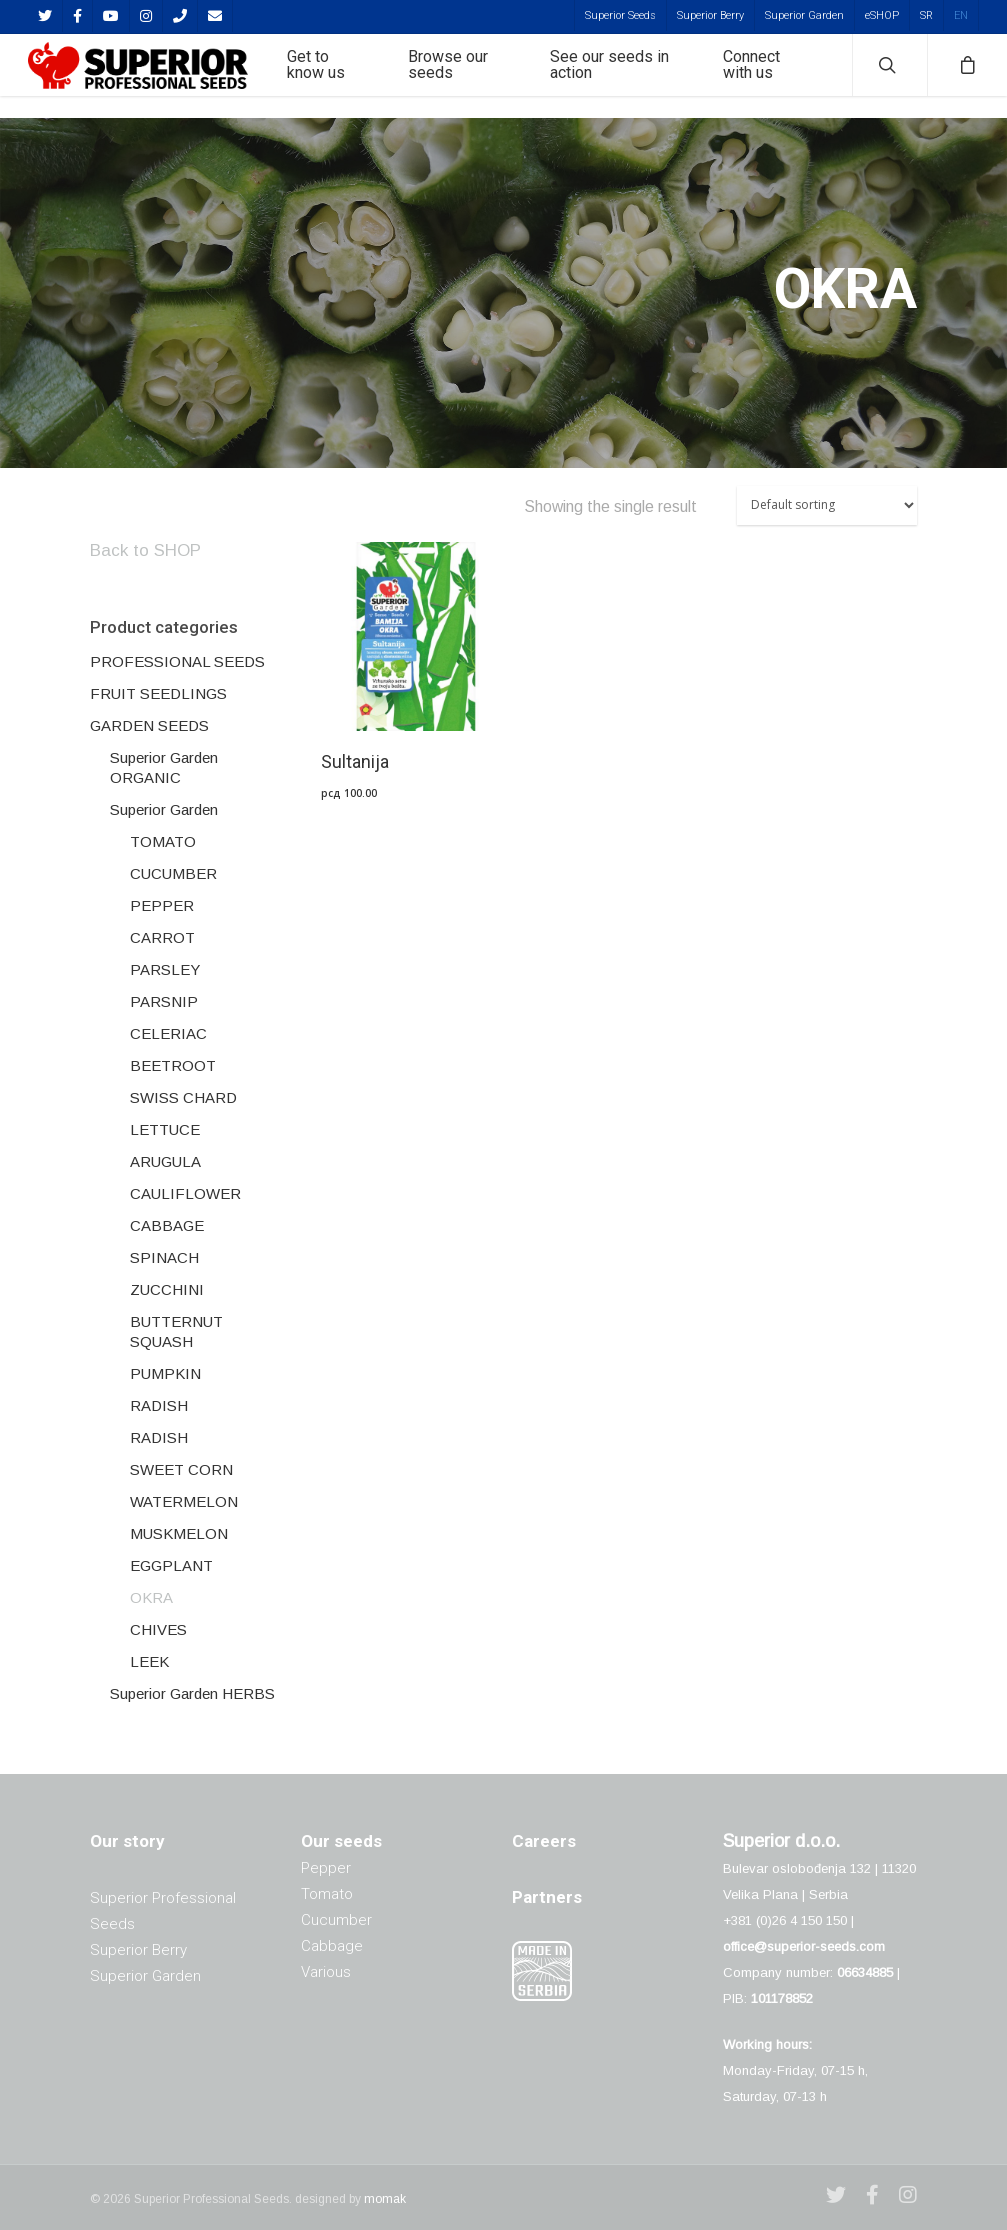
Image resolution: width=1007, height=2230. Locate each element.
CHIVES (158, 1629)
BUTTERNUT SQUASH (176, 1331)
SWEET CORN (181, 1469)
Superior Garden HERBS (192, 1693)
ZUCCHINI (167, 1289)
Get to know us (377, 76)
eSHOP (882, 15)
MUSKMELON (179, 1533)
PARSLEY (165, 969)
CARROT (162, 937)
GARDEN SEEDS (149, 725)
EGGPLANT (171, 1565)
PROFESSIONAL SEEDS (177, 661)
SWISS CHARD (183, 1097)
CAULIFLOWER (185, 1193)
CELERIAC (168, 1033)
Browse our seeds (496, 76)
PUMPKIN (165, 1373)
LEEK (149, 1661)
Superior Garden (804, 15)
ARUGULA (165, 1161)
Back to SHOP (145, 550)
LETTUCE (165, 1129)
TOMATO (163, 841)
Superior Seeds (620, 15)
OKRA (151, 1597)
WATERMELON (184, 1501)
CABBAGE (167, 1225)
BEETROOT (173, 1065)
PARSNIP (164, 1001)
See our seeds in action (634, 76)
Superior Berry (710, 15)
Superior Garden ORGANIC (164, 767)
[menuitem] (926, 15)
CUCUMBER (173, 873)
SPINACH (164, 1257)
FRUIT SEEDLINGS (158, 693)
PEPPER (162, 905)
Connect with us (765, 76)
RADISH (159, 1405)
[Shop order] (827, 505)
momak (385, 2199)
